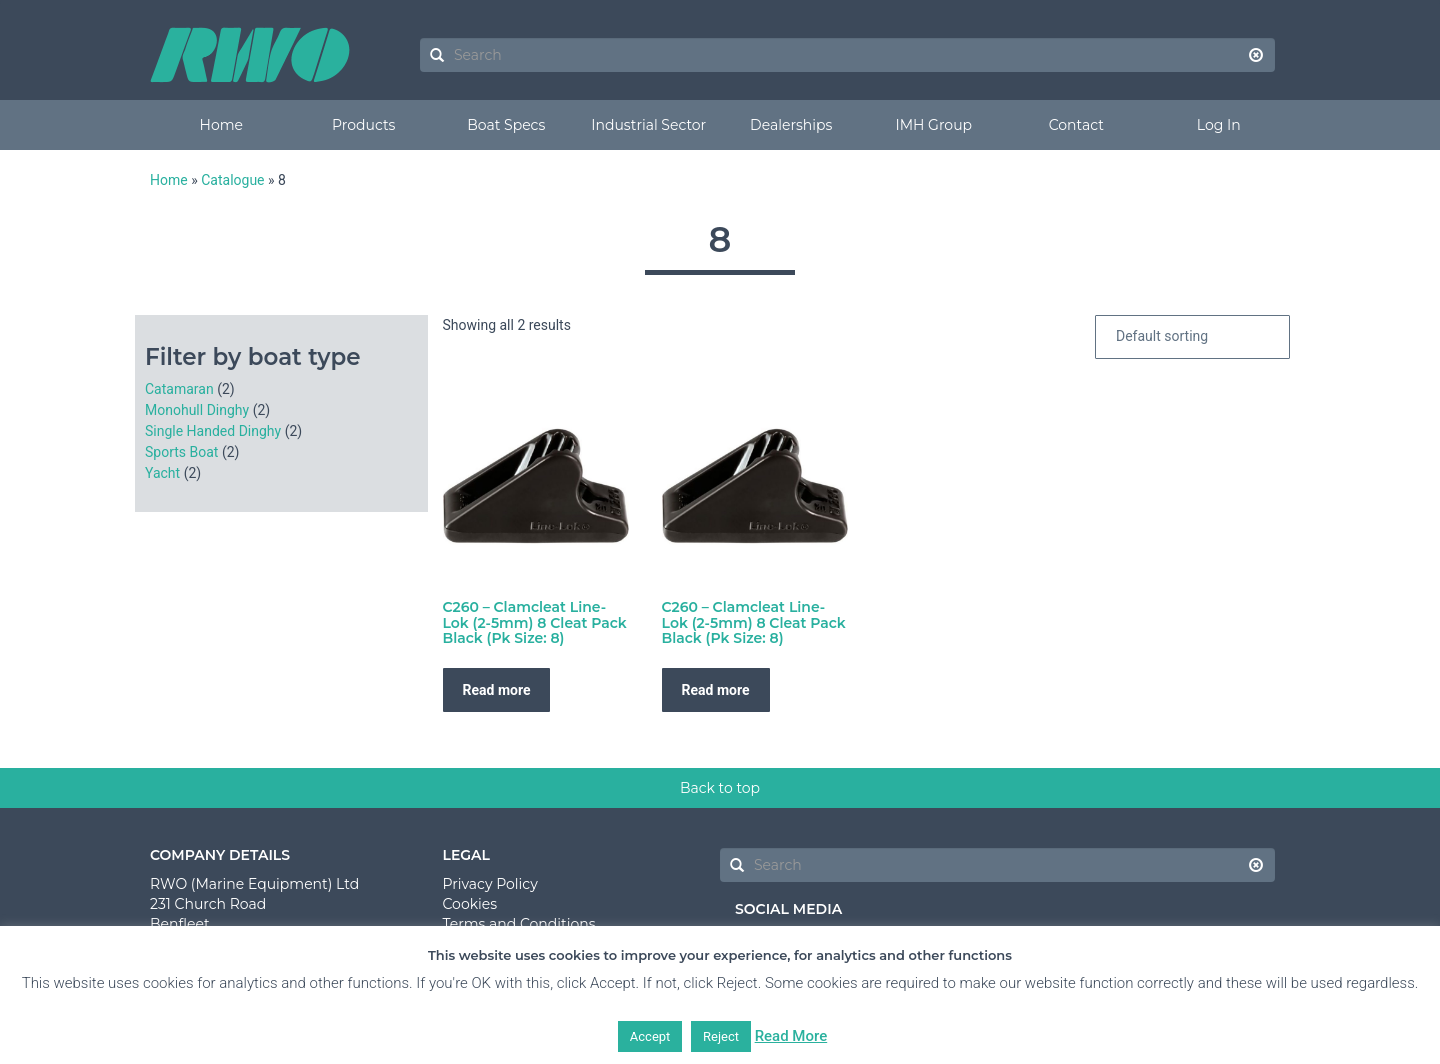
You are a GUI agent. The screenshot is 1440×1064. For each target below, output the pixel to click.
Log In (1219, 125)
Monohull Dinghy (197, 410)
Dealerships (791, 125)
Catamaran (179, 389)
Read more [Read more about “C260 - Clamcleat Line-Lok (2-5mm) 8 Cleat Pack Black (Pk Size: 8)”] (497, 690)
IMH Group (933, 125)
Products (363, 125)
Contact (1076, 125)
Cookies (470, 904)
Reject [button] (721, 1036)
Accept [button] (650, 1036)
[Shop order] (1192, 337)
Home (221, 125)
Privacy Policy (490, 884)
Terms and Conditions (519, 924)
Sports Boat (181, 452)
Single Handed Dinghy (213, 431)
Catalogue (232, 180)
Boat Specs (506, 125)
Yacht (162, 473)
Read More (791, 1036)
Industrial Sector (648, 125)
